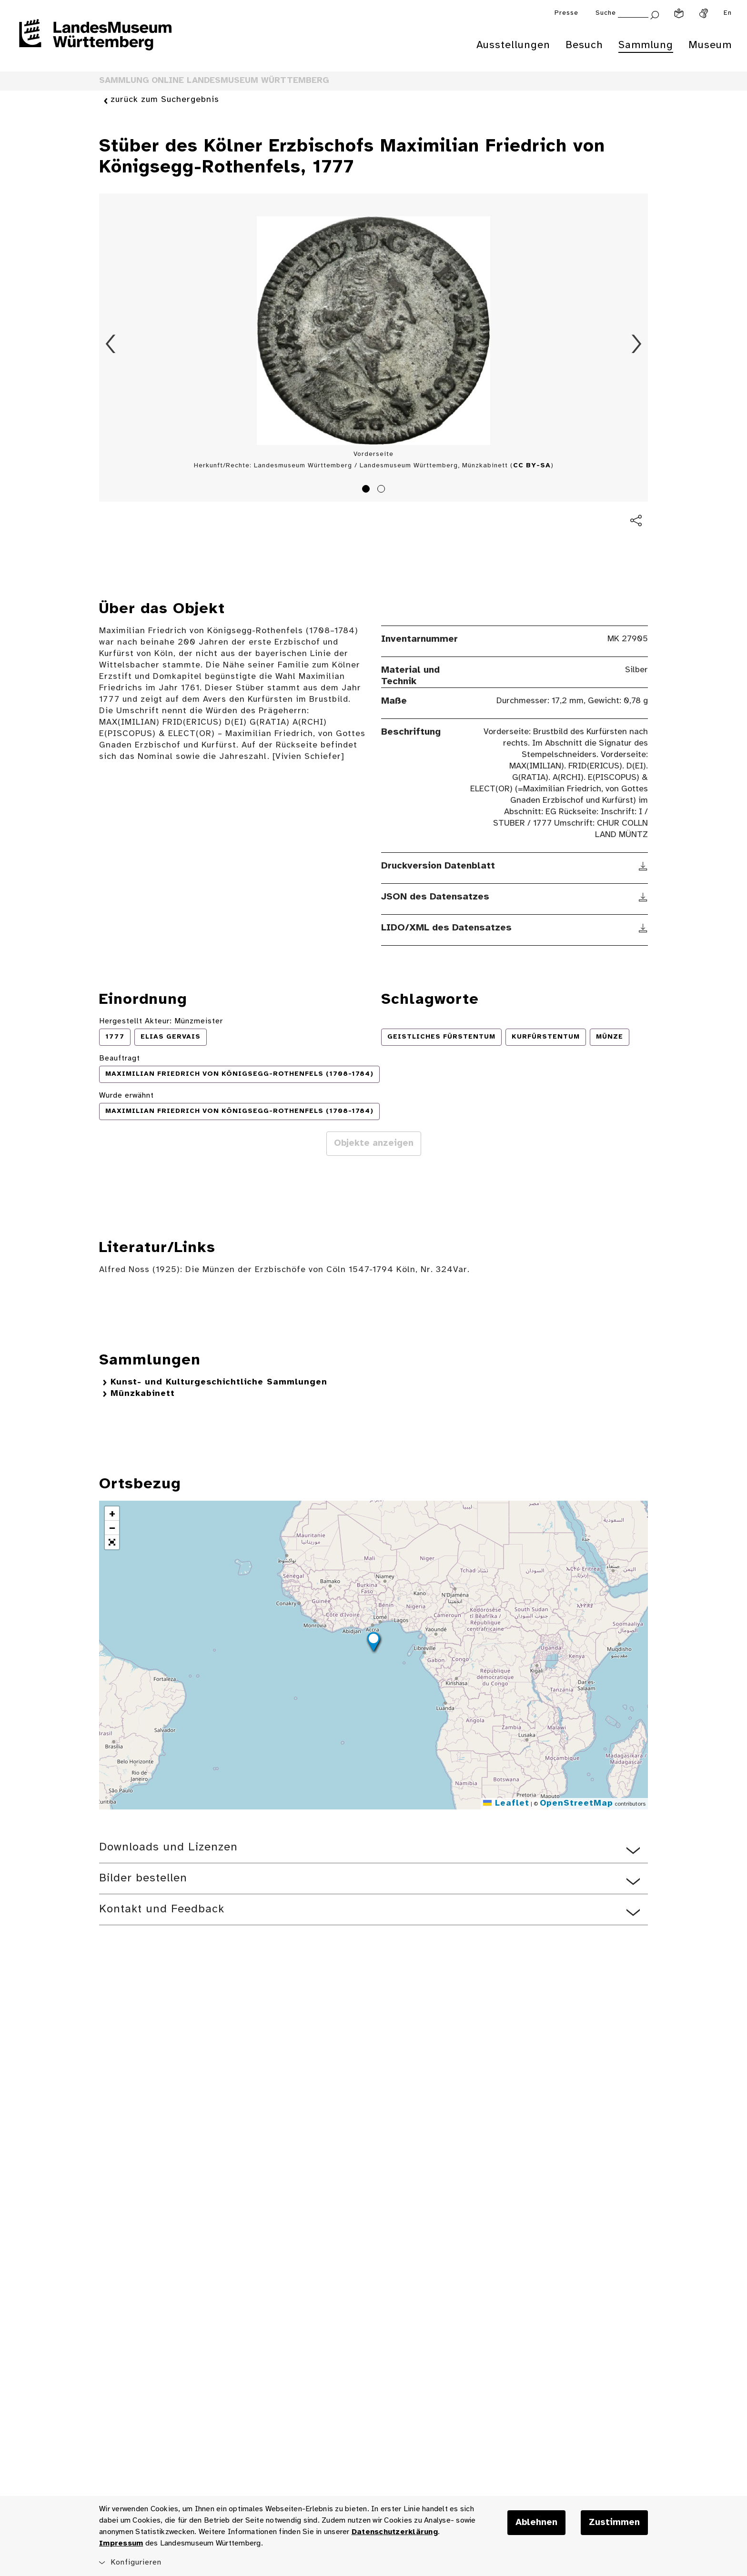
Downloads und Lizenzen (168, 1847)
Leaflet (506, 1803)
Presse (566, 13)
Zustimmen (614, 2522)
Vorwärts (636, 344)
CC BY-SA (532, 465)
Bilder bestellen (143, 1878)
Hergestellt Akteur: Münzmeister (161, 1021)
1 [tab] (367, 490)
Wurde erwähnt (126, 1095)
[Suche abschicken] (654, 14)
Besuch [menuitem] (584, 45)
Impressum (121, 2543)
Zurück (110, 344)
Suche (606, 13)
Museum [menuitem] (710, 45)
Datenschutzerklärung (395, 2532)
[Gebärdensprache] (703, 13)
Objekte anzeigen (374, 1143)
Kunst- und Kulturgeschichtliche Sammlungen (219, 1382)
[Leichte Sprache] (679, 13)
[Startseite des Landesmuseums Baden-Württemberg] (95, 41)
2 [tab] (382, 490)
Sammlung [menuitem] (645, 45)
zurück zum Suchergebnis (165, 100)
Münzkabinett (143, 1393)
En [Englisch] (728, 13)
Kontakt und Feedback (161, 1909)
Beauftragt (119, 1058)
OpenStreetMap (576, 1803)
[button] (373, 1643)
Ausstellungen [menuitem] (513, 45)
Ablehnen (536, 2522)
